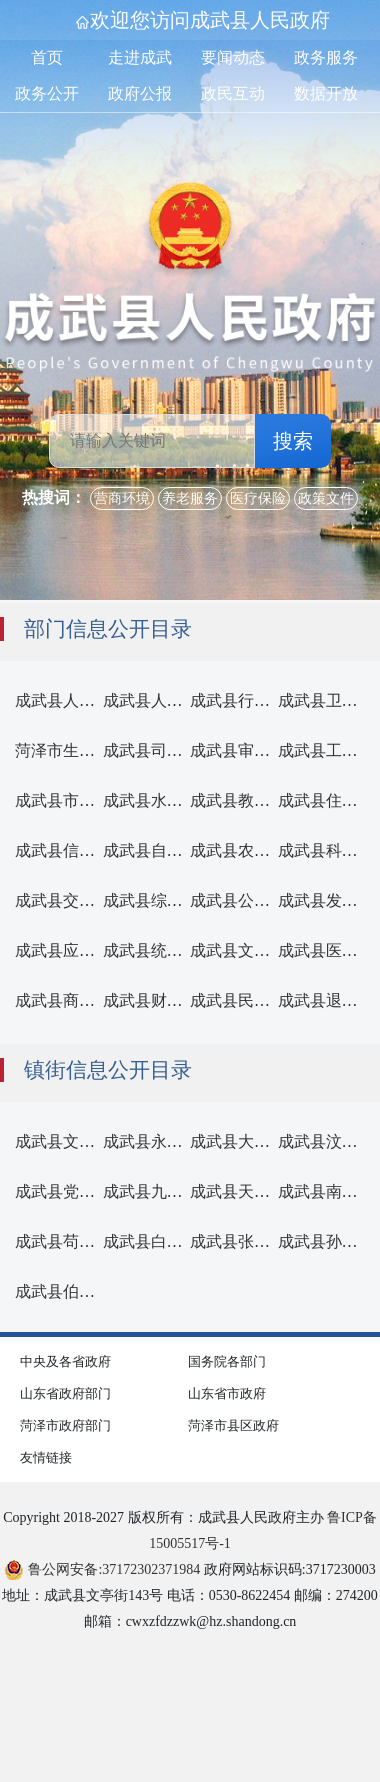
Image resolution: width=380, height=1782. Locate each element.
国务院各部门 (227, 1361)
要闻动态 (233, 57)
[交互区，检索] (190, 390)
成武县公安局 (238, 900)
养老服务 (190, 498)
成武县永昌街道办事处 (183, 1141)
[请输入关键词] (151, 441)
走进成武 (140, 57)
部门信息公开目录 (108, 629)
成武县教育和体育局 (262, 800)
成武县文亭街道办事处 (95, 1141)
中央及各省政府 (65, 1361)
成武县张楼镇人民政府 (270, 1241)
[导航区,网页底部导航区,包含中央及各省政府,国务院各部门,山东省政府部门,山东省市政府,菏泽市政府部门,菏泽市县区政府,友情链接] (190, 1407)
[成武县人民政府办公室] (59, 701)
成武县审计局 (238, 750)
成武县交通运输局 (79, 900)
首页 (47, 57)
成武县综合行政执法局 (183, 900)
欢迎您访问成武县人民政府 (210, 20)
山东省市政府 (227, 1393)
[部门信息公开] (190, 967)
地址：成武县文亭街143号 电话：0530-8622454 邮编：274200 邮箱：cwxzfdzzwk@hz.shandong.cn (190, 1608)
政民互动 (233, 93)
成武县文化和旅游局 (262, 950)
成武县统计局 (151, 950)
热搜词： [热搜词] (54, 497)
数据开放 (326, 93)
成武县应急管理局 (79, 950)
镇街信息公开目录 (108, 1070)
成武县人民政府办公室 (95, 700)
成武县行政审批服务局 (270, 700)
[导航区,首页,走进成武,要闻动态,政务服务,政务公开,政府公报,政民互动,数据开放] (190, 76)
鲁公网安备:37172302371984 (102, 1569)
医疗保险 (258, 498)
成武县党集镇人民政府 (95, 1191)
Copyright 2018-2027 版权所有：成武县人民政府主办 (190, 1530)
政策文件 (326, 498)
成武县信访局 (63, 850)
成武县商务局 (63, 1000)
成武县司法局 (151, 750)
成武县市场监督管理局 (95, 800)
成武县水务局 (151, 800)
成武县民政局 (238, 1000)
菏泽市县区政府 (233, 1425)
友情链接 (46, 1457)
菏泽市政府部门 (65, 1425)
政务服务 (326, 57)
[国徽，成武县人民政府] (190, 276)
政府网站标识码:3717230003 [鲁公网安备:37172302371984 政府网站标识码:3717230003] (189, 1569)
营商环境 (122, 498)
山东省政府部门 (65, 1393)
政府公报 (140, 93)
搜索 (293, 441)
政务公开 (47, 93)
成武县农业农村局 (254, 850)
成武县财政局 (151, 1000)
